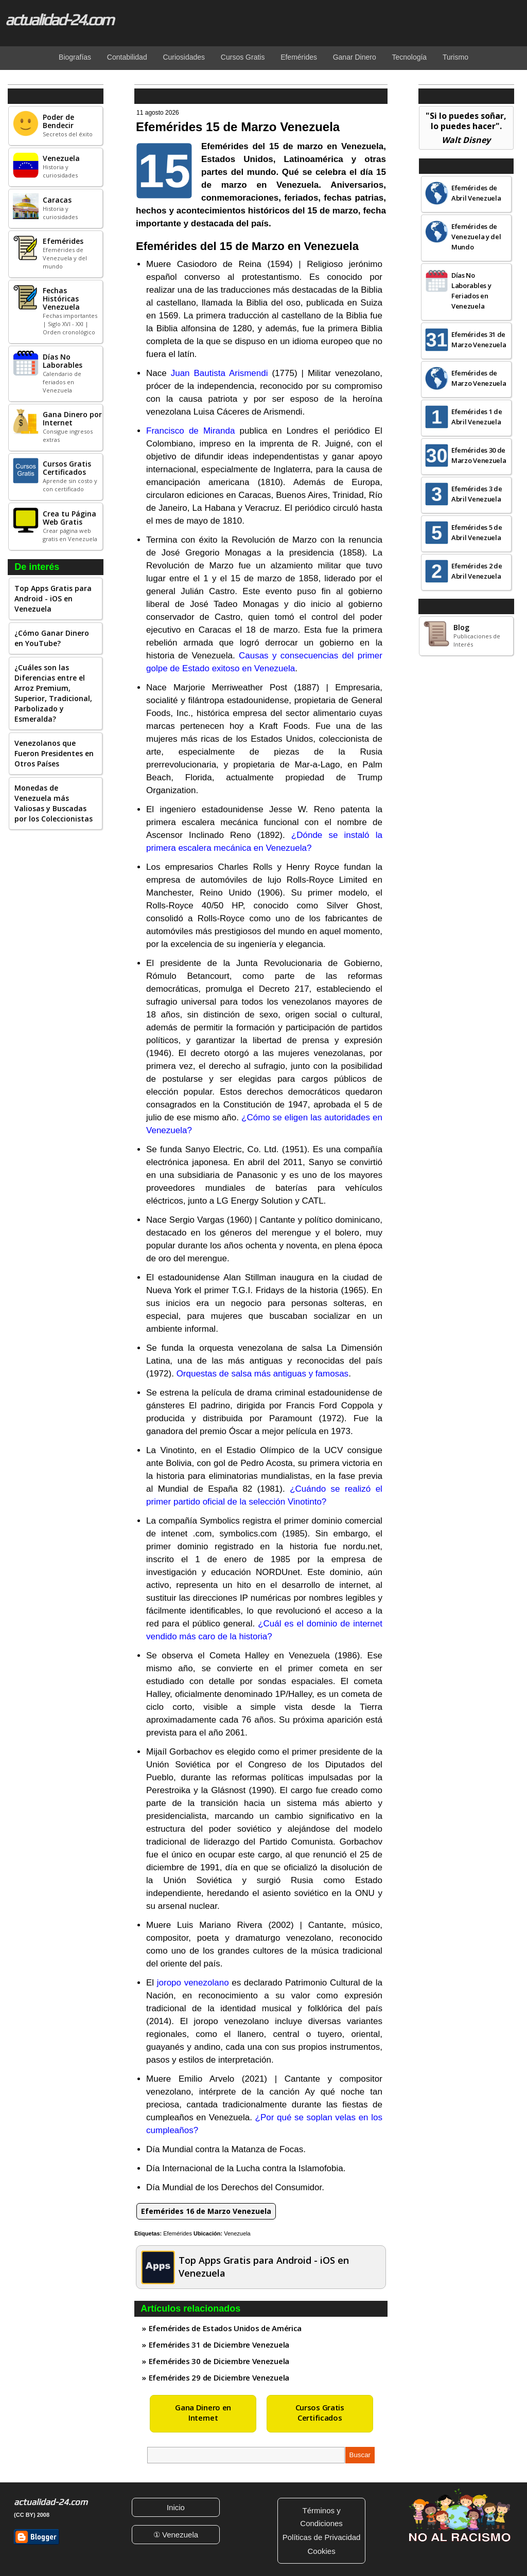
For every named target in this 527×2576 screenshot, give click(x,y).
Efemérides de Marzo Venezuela (478, 378)
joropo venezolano (193, 1983)
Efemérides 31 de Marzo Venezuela (478, 339)
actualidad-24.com (59, 19)
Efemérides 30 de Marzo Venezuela (478, 455)
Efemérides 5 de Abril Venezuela (476, 532)
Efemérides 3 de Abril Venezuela (476, 494)
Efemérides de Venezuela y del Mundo (476, 237)
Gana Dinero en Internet (203, 2412)
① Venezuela (175, 2534)
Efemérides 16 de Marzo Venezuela (206, 2211)
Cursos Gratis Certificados (319, 2412)
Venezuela (237, 2233)
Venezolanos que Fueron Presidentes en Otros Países (54, 753)
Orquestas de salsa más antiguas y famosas (263, 1374)
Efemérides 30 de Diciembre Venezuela (219, 2361)
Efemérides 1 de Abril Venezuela (476, 416)
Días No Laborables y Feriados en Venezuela (471, 291)
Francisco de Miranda (190, 431)
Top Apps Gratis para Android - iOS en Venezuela (53, 598)
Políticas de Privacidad (322, 2537)
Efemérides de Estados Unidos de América (225, 2328)
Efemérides (177, 2233)
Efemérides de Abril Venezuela (476, 193)
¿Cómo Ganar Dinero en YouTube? (51, 638)
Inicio (176, 2507)
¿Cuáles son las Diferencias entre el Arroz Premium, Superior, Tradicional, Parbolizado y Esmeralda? (53, 693)
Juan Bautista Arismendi (219, 373)
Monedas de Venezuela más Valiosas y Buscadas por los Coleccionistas (53, 803)
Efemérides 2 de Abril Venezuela (476, 571)
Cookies (321, 2551)
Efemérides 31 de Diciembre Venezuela (219, 2344)
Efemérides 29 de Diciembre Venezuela (219, 2377)
